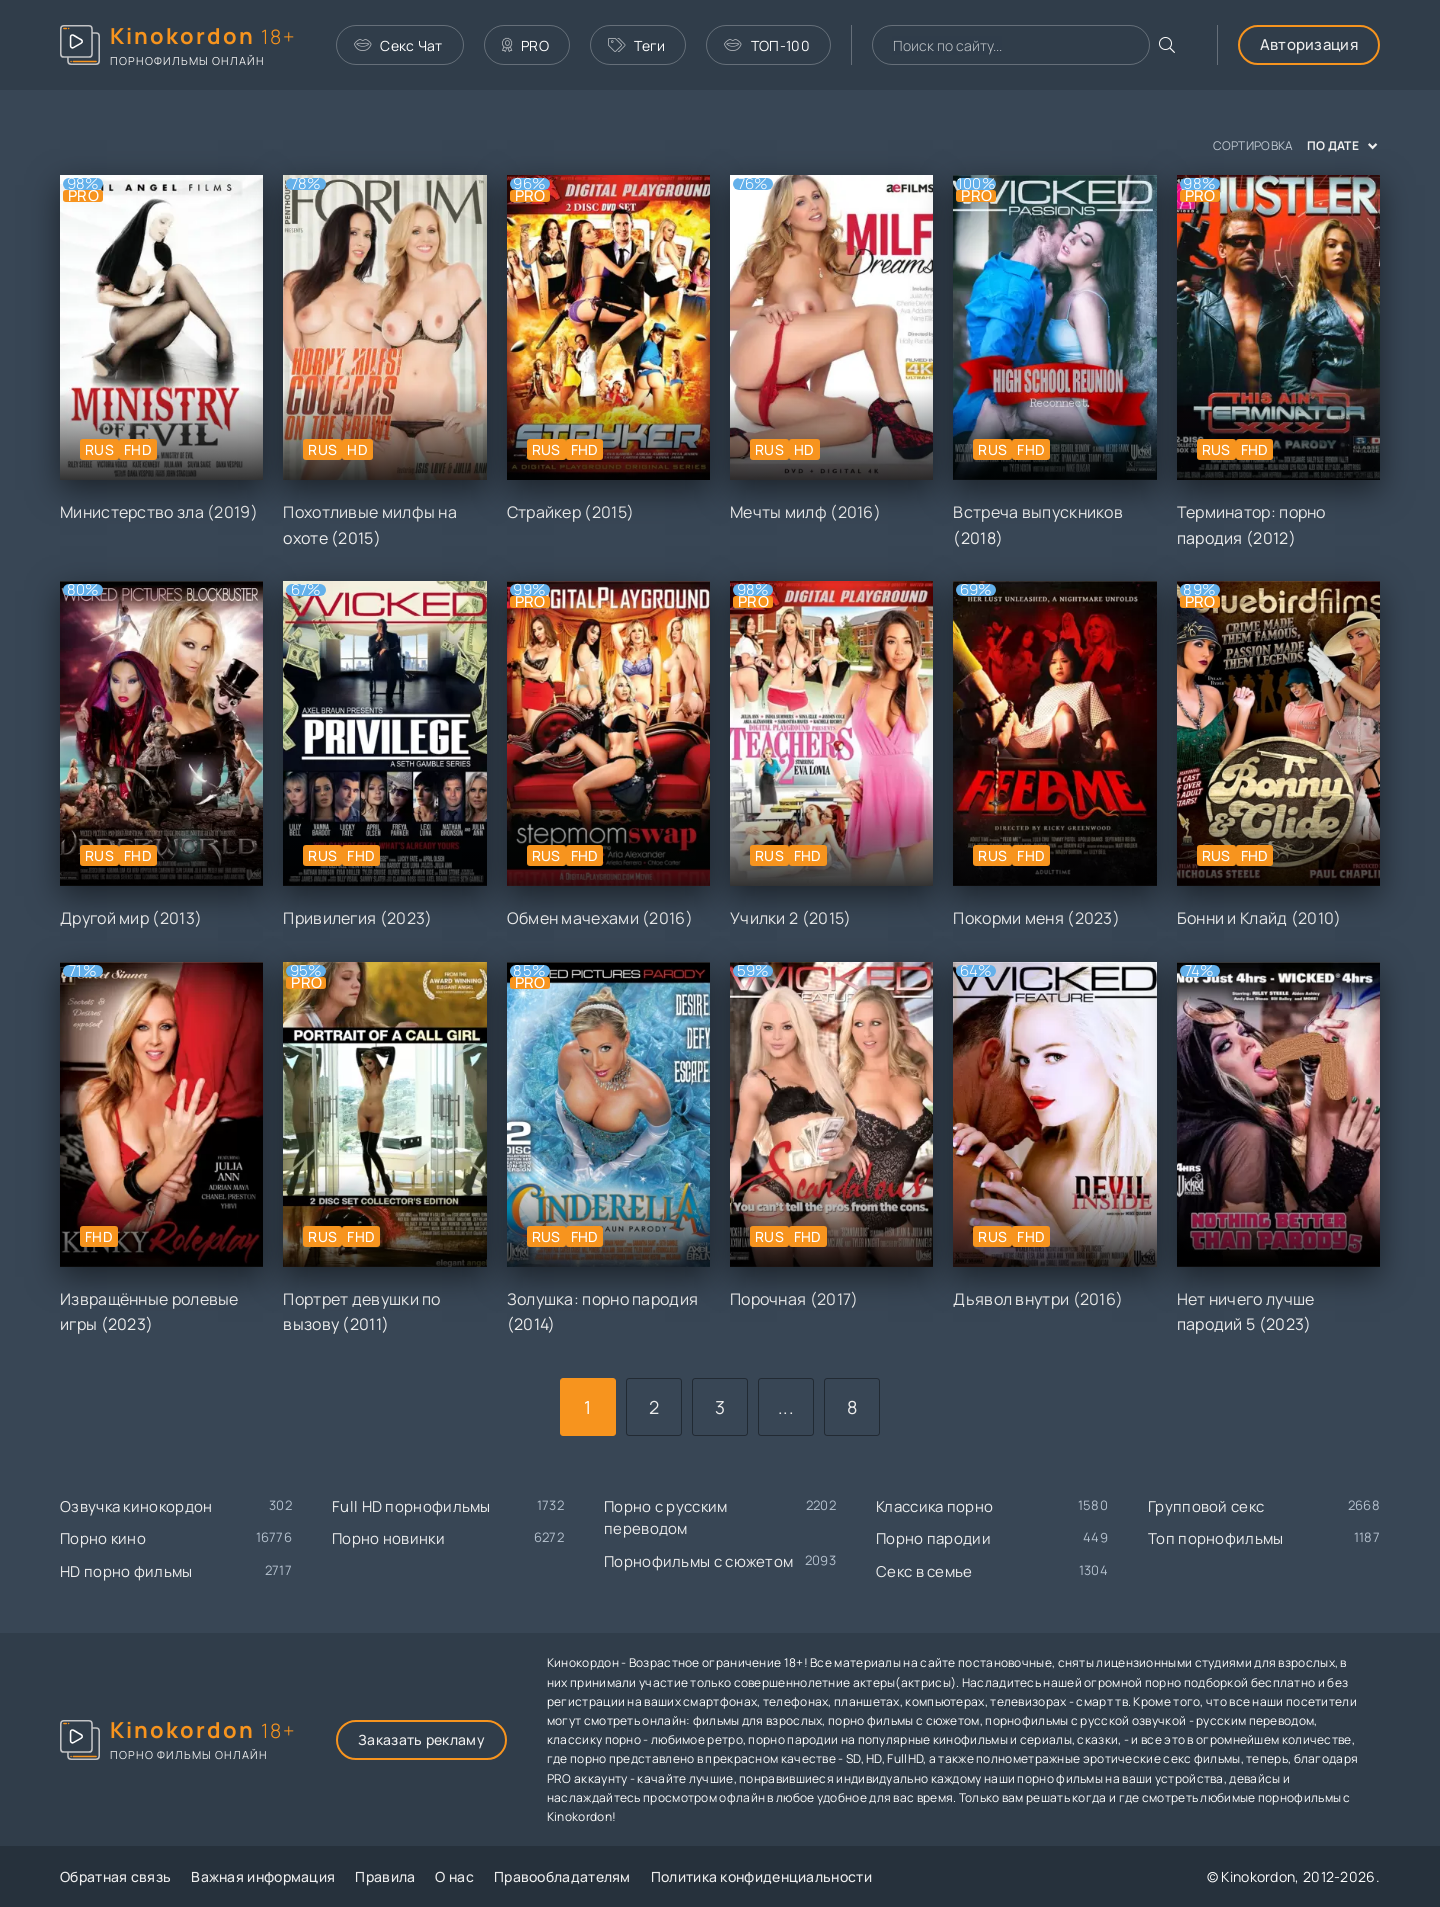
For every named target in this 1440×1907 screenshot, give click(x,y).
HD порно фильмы (126, 1571)
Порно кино (103, 1538)
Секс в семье (924, 1571)
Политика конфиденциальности (761, 1876)
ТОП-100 (766, 45)
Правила (385, 1876)
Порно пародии (933, 1538)
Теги (637, 45)
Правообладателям (562, 1876)
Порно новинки (388, 1538)
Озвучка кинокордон (136, 1506)
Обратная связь (115, 1876)
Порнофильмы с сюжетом (698, 1561)
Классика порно (934, 1506)
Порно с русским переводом (666, 1518)
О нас (454, 1876)
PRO (525, 45)
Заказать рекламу (421, 1739)
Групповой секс (1206, 1506)
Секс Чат (398, 45)
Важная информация (263, 1876)
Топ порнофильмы (1216, 1538)
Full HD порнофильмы (411, 1506)
